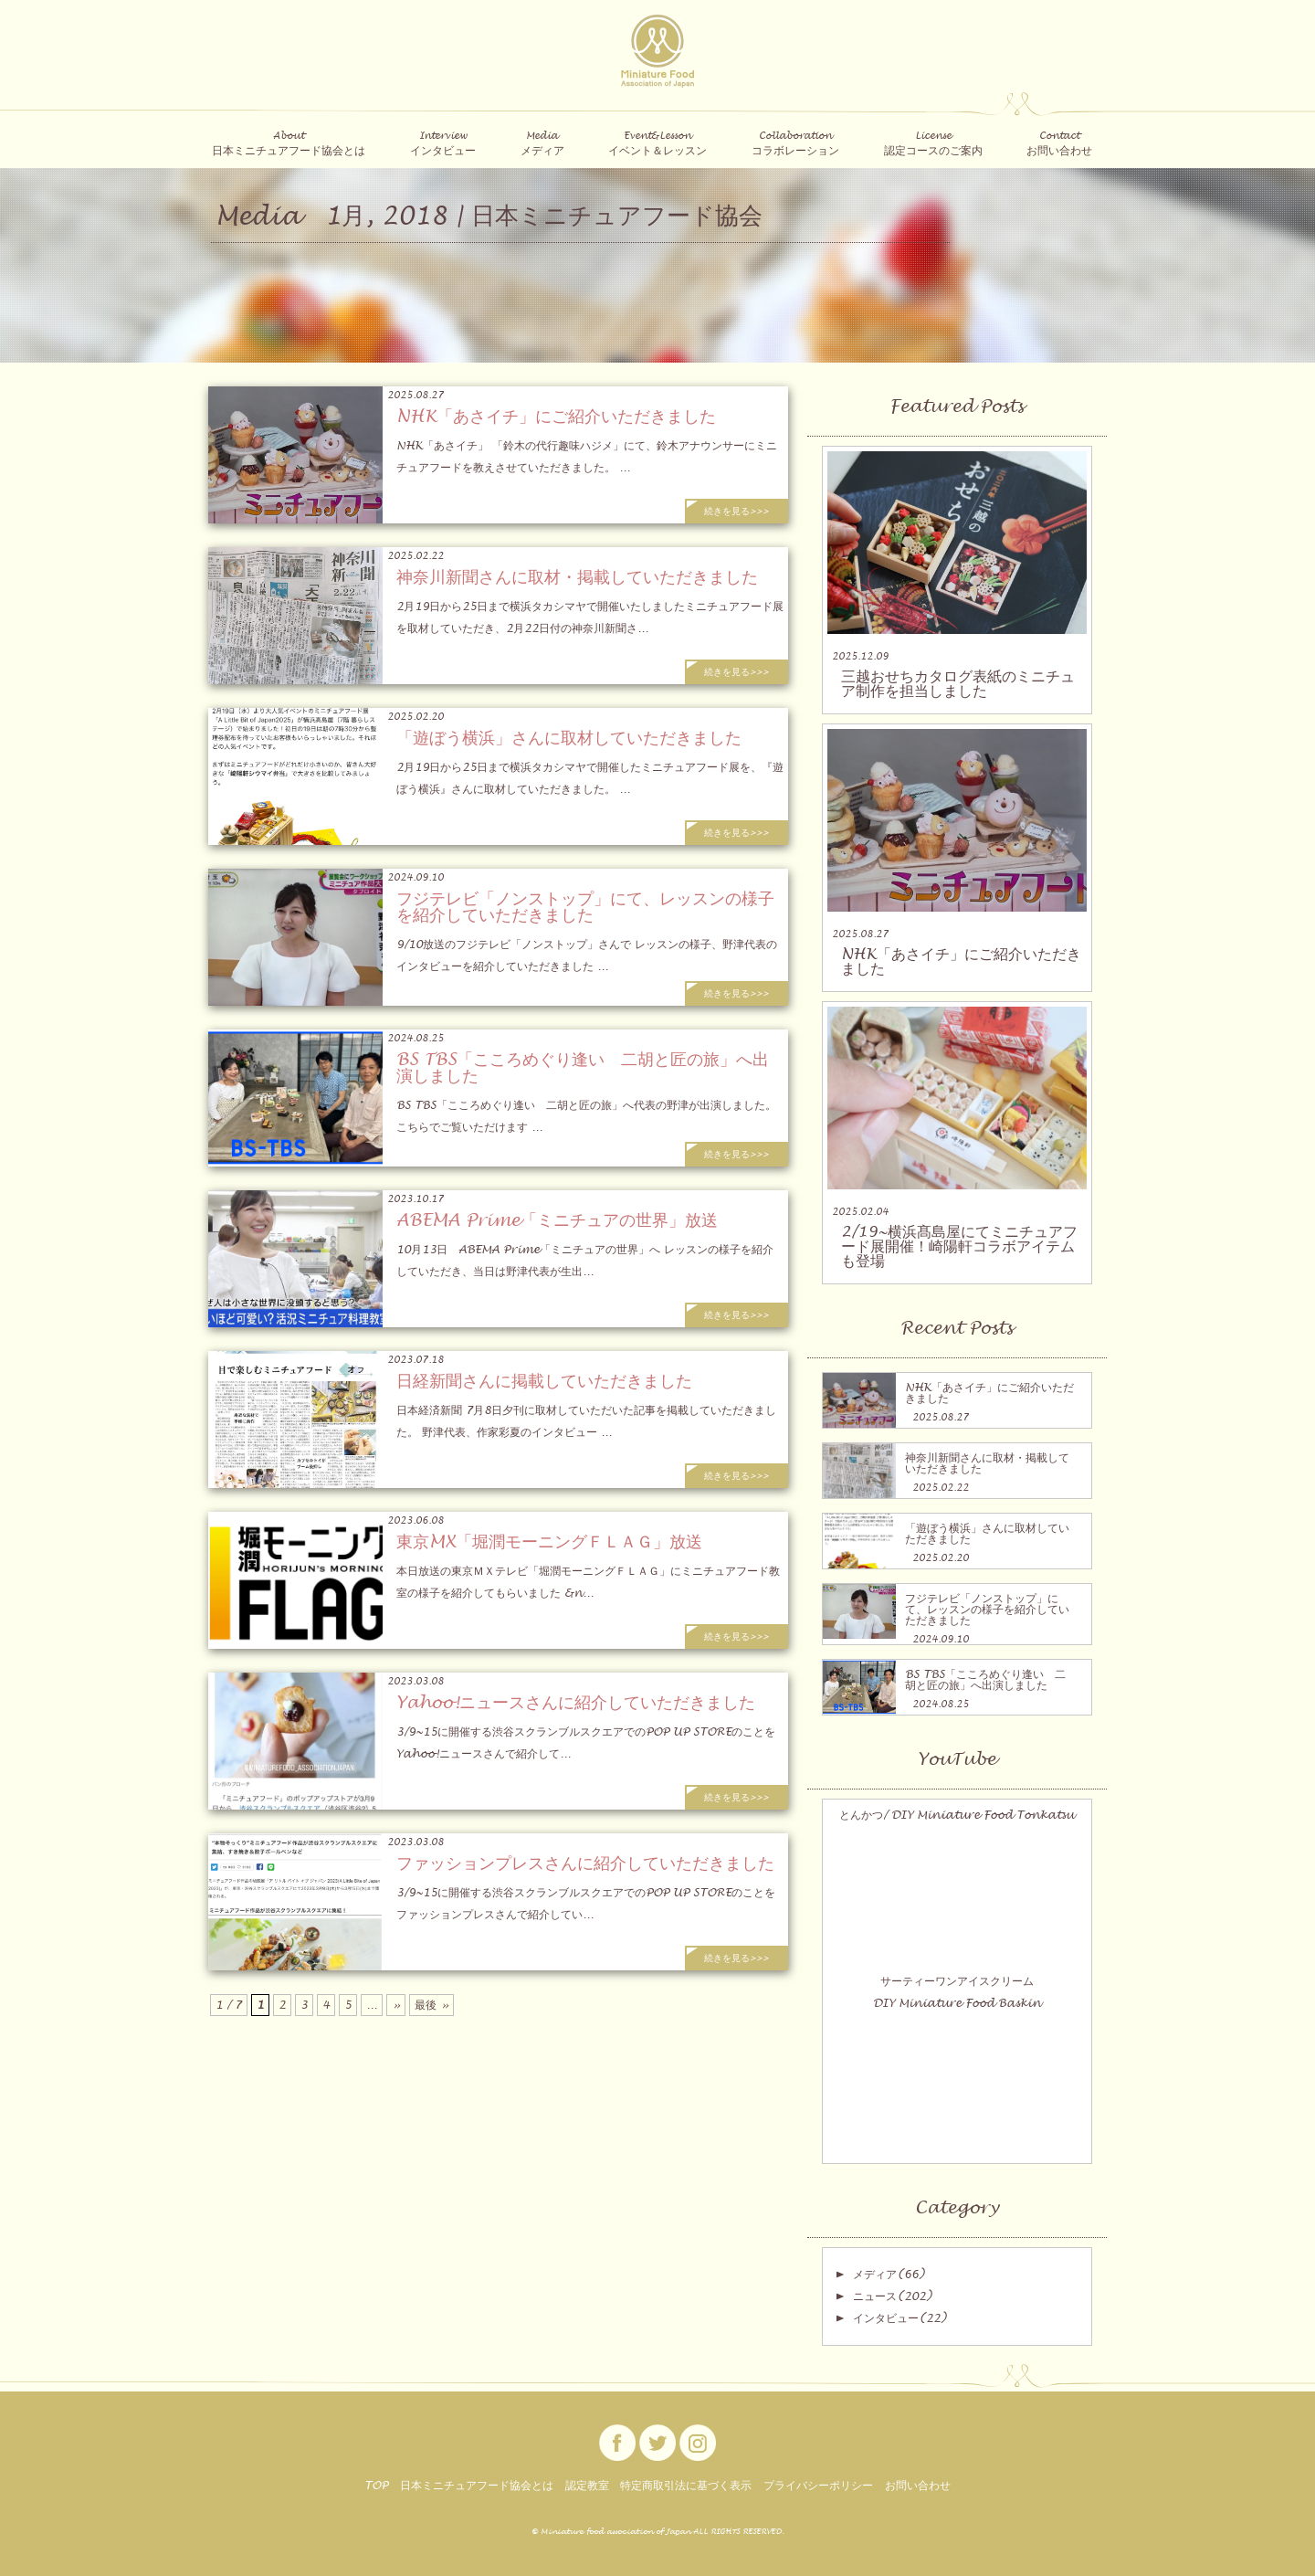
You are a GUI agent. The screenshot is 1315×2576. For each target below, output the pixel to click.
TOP (376, 2485)
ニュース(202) (892, 2296)
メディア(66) (888, 2274)
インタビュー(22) (899, 2318)
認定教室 (587, 2485)
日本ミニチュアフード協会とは (476, 2485)
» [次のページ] (396, 2005)
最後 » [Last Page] (431, 2005)
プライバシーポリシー (818, 2485)
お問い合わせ (918, 2485)
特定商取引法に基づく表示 (686, 2485)
